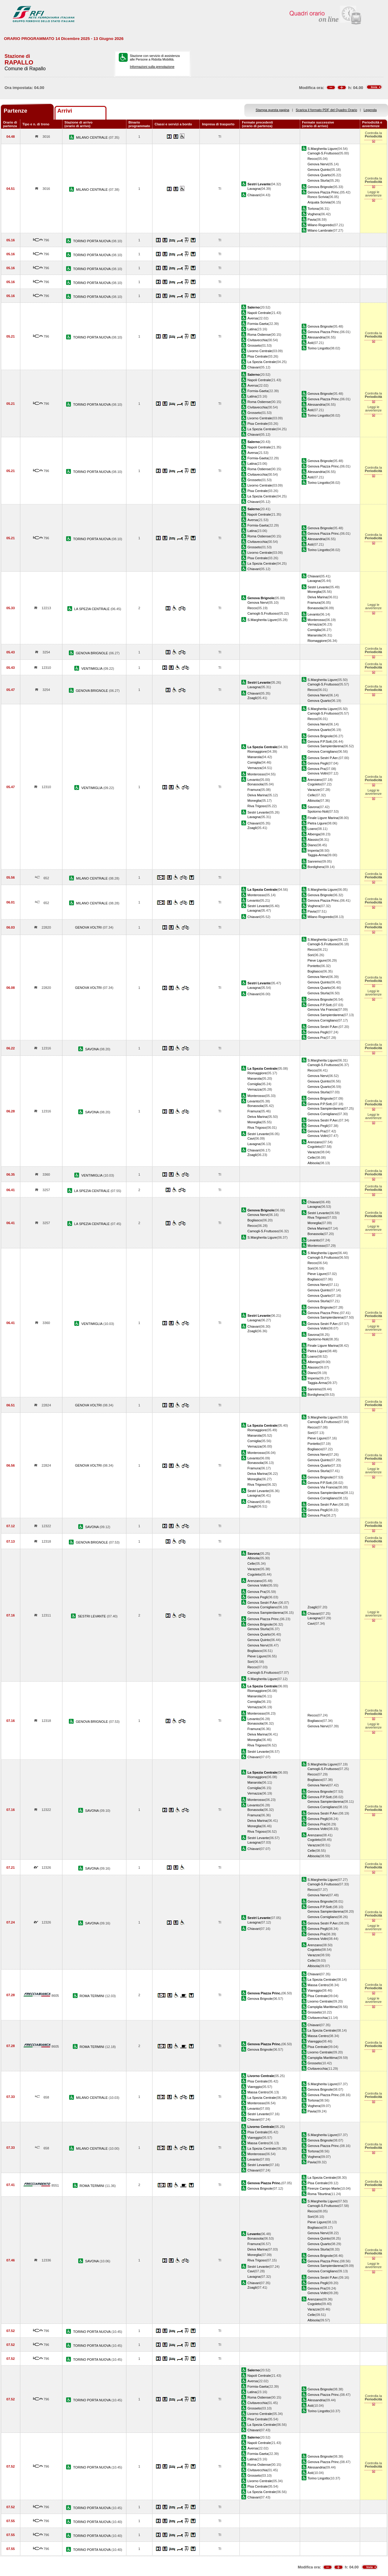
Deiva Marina (317, 597)
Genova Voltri (318, 773)
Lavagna (253, 188)
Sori (311, 955)
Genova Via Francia (322, 1009)
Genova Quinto (319, 169)
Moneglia (314, 591)
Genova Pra (317, 769)
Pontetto (314, 966)
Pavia (312, 219)
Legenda (370, 110)
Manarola (315, 635)
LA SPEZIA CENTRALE (92, 609)
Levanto (313, 614)
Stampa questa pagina (272, 110)
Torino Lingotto (319, 348)
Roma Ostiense (258, 334)
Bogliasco (315, 971)
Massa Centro (318, 1985)
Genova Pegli (318, 763)
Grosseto (254, 345)
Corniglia (314, 630)
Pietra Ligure (317, 823)
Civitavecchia (257, 340)
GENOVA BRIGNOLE (92, 653)
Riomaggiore (317, 640)
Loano (312, 829)
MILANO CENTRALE (92, 137)
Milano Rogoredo (320, 225)
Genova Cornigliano (322, 751)
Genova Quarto (319, 175)
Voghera (314, 214)
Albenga (314, 834)
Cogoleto (314, 784)
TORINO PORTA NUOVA (92, 241)
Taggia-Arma (317, 855)
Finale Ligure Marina (323, 818)
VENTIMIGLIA (92, 668)
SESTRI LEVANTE (92, 1616)
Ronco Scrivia (318, 197)
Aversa (252, 318)
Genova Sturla (318, 180)
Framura (314, 602)
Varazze (314, 789)
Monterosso (316, 620)
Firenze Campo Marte (324, 2188)
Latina (251, 329)
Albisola (313, 800)
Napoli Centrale (258, 313)
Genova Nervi (318, 164)
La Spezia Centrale (261, 362)
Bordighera (316, 867)
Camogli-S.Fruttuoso (323, 153)
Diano (312, 845)
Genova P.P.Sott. (320, 741)
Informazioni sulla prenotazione (152, 66)
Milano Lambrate (320, 230)
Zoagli (251, 698)
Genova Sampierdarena (325, 746)
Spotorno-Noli (318, 811)
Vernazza (315, 624)
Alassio (313, 839)
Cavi (250, 1138)
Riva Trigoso (256, 806)
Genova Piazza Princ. (324, 192)
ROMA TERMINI (92, 1996)
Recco (312, 158)
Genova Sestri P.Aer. (323, 758)
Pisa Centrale (257, 356)
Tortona (313, 208)
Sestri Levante (318, 587)
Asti (310, 343)
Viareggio (315, 1990)
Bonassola (315, 608)
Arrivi (64, 110)
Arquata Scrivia (319, 202)
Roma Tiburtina (319, 2194)
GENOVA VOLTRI (88, 927)
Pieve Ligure (317, 960)
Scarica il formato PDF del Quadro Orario (326, 110)
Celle (311, 795)
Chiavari (253, 195)
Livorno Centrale (259, 351)
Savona (313, 807)
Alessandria (316, 337)
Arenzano (315, 779)
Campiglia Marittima (322, 2007)
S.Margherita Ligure (322, 148)
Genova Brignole (320, 187)
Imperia (313, 850)
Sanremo (314, 861)
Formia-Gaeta (257, 323)
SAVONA (92, 1049)
